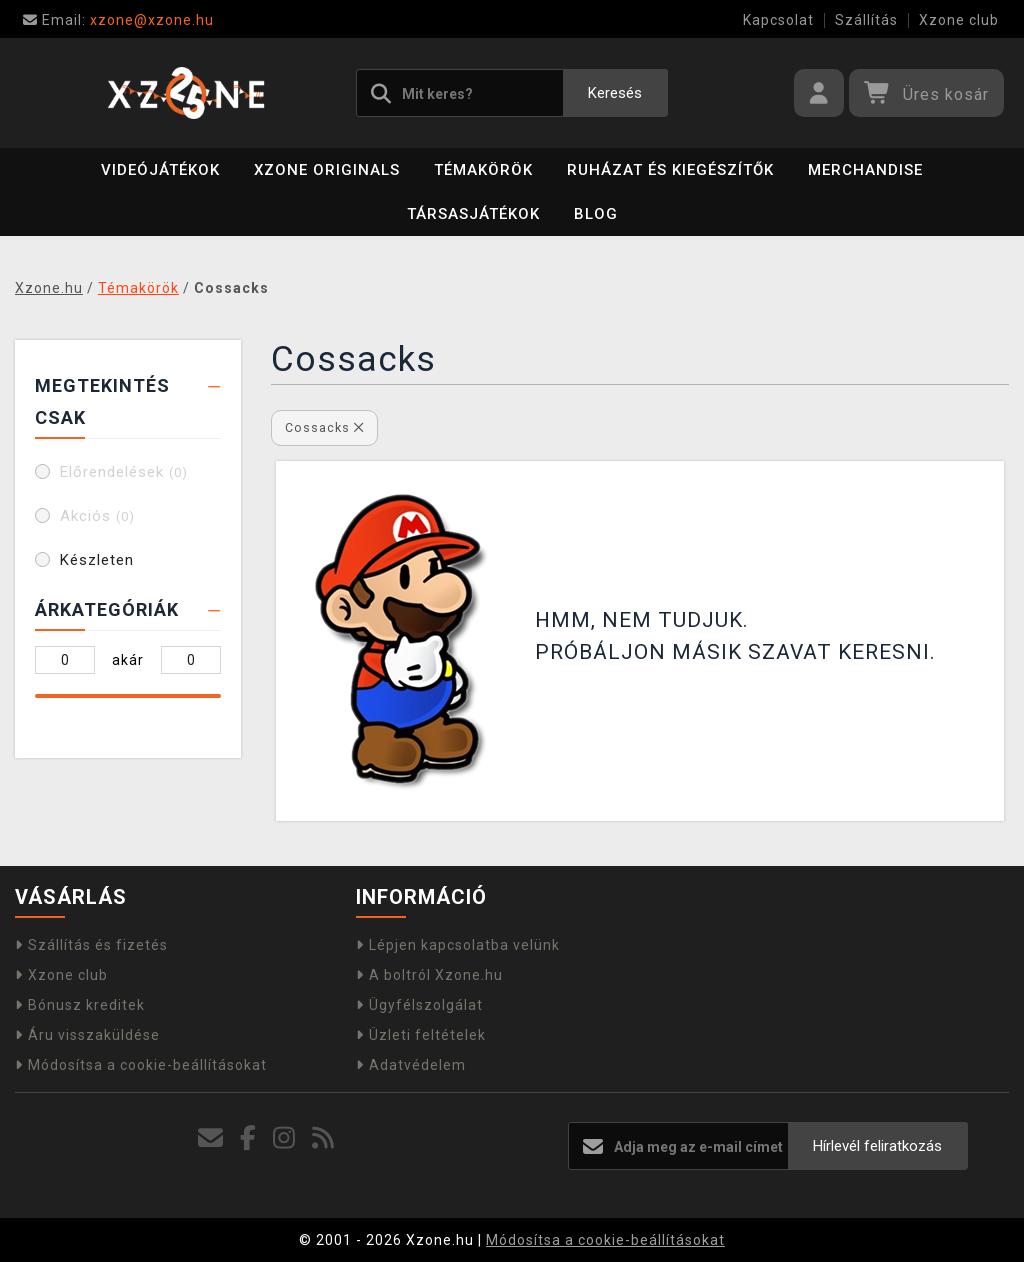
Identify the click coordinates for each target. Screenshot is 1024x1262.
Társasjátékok (473, 214)
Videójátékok (160, 170)
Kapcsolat (778, 20)
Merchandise (865, 170)
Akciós (97, 516)
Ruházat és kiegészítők (670, 170)
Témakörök (483, 170)
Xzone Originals (327, 170)
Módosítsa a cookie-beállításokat (141, 1065)
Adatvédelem (411, 1065)
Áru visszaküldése (87, 1035)
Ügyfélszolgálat (419, 1005)
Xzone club (959, 20)
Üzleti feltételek (421, 1035)
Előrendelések (124, 472)
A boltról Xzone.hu (429, 975)
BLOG (596, 214)
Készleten (97, 560)
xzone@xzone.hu (118, 20)
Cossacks (324, 427)
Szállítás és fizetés (91, 945)
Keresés (615, 93)
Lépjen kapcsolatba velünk (458, 945)
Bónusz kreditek (80, 1005)
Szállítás (866, 20)
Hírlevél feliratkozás (877, 1146)
